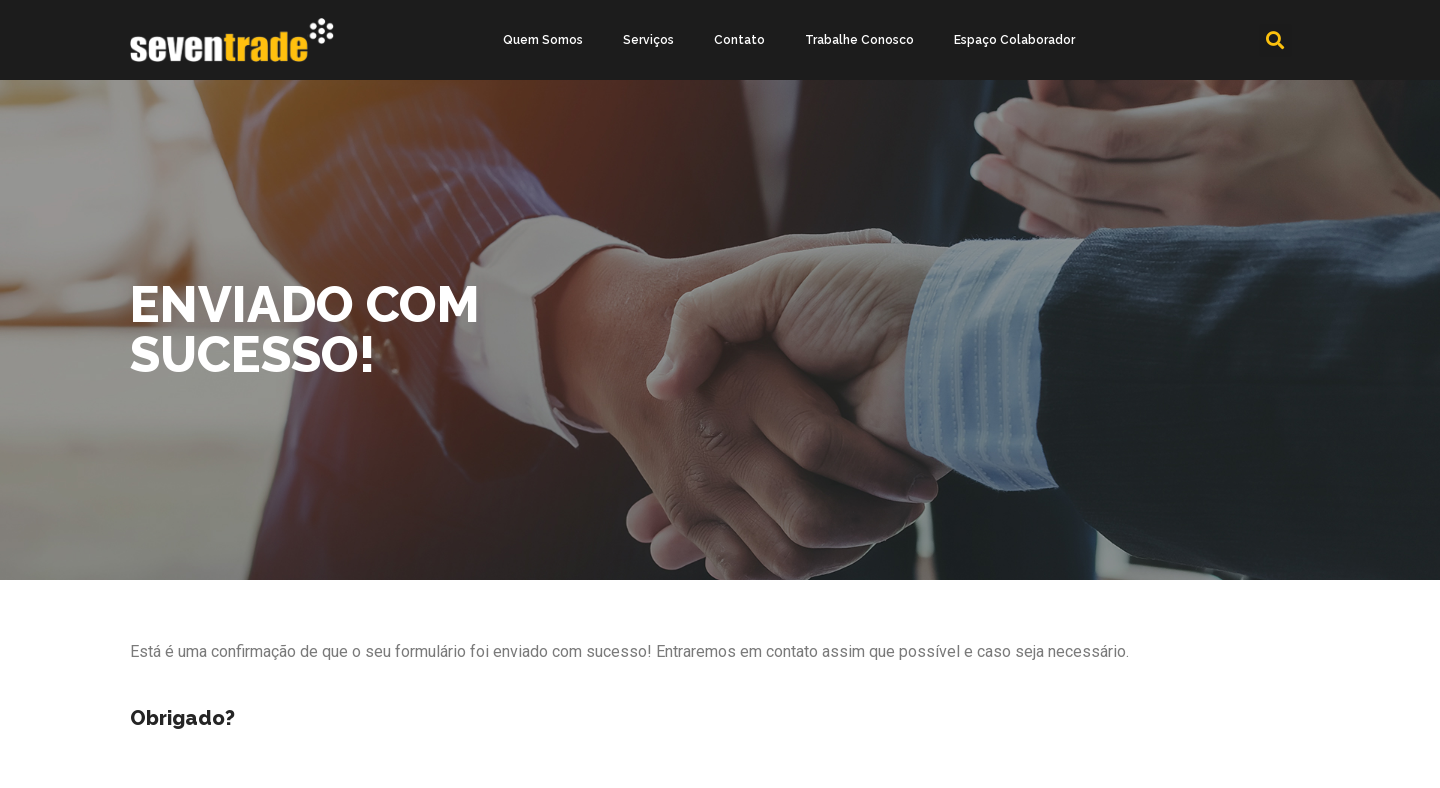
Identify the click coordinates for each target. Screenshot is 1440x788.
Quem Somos (543, 40)
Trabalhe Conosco (859, 40)
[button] (1275, 40)
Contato (739, 40)
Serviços (648, 40)
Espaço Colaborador (1014, 40)
